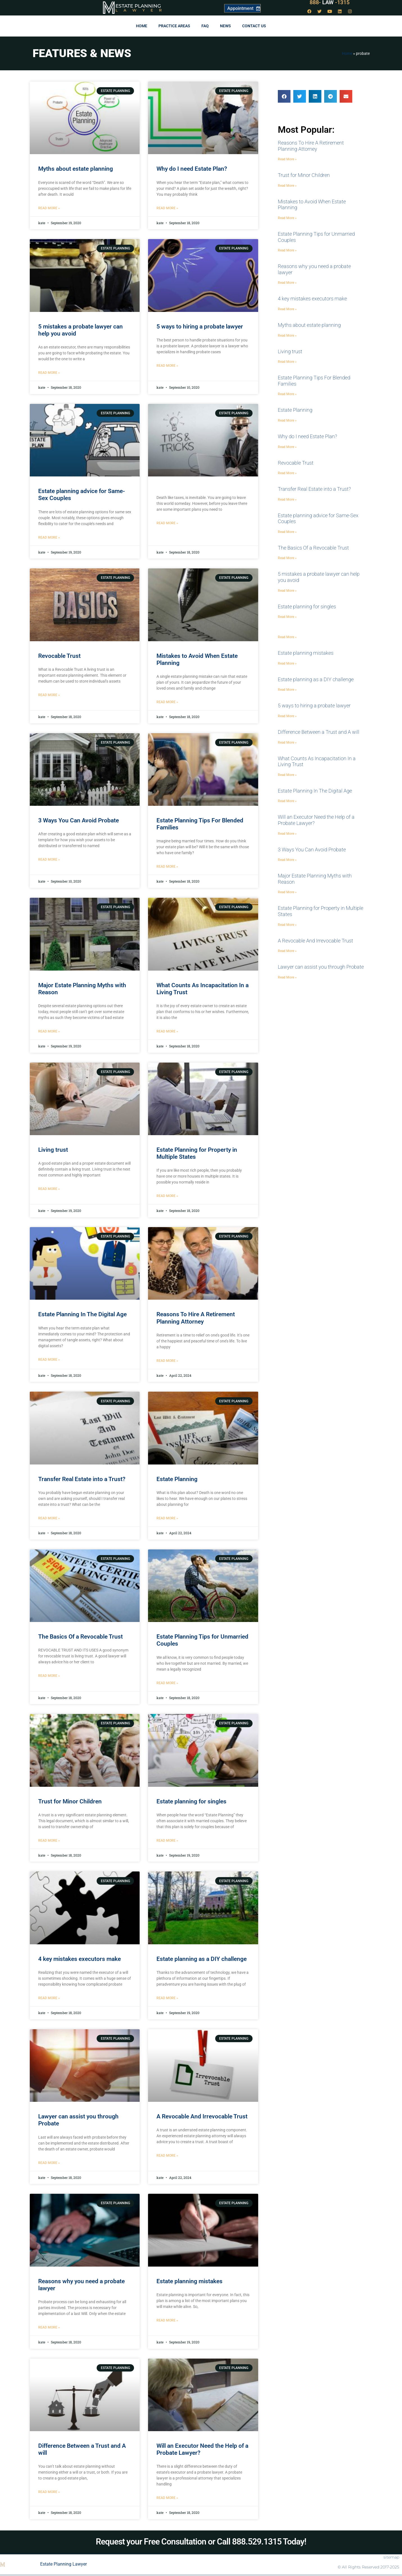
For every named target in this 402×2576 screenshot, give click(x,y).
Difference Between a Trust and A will (318, 732)
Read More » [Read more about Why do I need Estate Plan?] (167, 208)
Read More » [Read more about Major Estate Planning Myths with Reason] (49, 1031)
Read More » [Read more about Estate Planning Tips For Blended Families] (167, 867)
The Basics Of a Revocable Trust (80, 1636)
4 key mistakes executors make (79, 1959)
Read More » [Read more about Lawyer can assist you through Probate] (49, 2163)
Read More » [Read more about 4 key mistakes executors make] (49, 1998)
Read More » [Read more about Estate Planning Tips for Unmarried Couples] (167, 1683)
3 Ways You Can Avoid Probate (78, 820)
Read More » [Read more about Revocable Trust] (49, 695)
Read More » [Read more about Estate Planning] (167, 1518)
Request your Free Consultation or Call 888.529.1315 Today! (201, 2541)
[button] (284, 96)
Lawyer (141, 10)
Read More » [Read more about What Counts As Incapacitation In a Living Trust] (167, 1031)
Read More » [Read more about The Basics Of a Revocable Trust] (49, 1676)
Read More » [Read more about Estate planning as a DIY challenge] (167, 1998)
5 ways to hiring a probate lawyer (199, 326)
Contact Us (254, 26)
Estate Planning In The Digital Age (82, 1314)
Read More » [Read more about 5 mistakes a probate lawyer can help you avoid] (49, 373)
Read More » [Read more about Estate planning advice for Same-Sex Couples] (49, 537)
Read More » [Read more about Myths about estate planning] (49, 208)
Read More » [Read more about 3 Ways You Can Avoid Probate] (49, 859)
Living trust (53, 1149)
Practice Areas (174, 26)
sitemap (391, 2557)
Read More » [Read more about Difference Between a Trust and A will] (49, 2492)
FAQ (205, 26)
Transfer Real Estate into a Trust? (81, 1479)
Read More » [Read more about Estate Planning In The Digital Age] (49, 1360)
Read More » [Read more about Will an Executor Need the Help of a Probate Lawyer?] (167, 2498)
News (225, 26)
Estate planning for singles (191, 1801)
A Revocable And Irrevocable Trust (201, 2116)
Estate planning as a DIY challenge (201, 1959)
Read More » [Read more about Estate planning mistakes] (167, 2320)
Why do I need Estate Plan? (191, 168)
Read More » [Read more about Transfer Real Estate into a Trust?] (49, 1518)
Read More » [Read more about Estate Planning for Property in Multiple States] (167, 1196)
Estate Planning (138, 6)
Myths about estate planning (75, 168)
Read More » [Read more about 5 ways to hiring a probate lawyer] (167, 366)
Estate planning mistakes (189, 2281)
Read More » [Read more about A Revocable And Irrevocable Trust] (167, 2155)
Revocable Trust (59, 656)
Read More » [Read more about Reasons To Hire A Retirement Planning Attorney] (167, 1361)
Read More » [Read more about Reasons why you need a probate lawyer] (49, 2327)
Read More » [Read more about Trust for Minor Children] (49, 1840)
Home (141, 26)
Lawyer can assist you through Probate (321, 967)
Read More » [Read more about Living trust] (49, 1189)
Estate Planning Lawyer (63, 2564)
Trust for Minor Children (70, 1801)
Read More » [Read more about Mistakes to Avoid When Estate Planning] (167, 702)
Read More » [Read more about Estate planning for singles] (167, 1840)
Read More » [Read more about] (167, 523)
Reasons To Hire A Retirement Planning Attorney (195, 1318)
